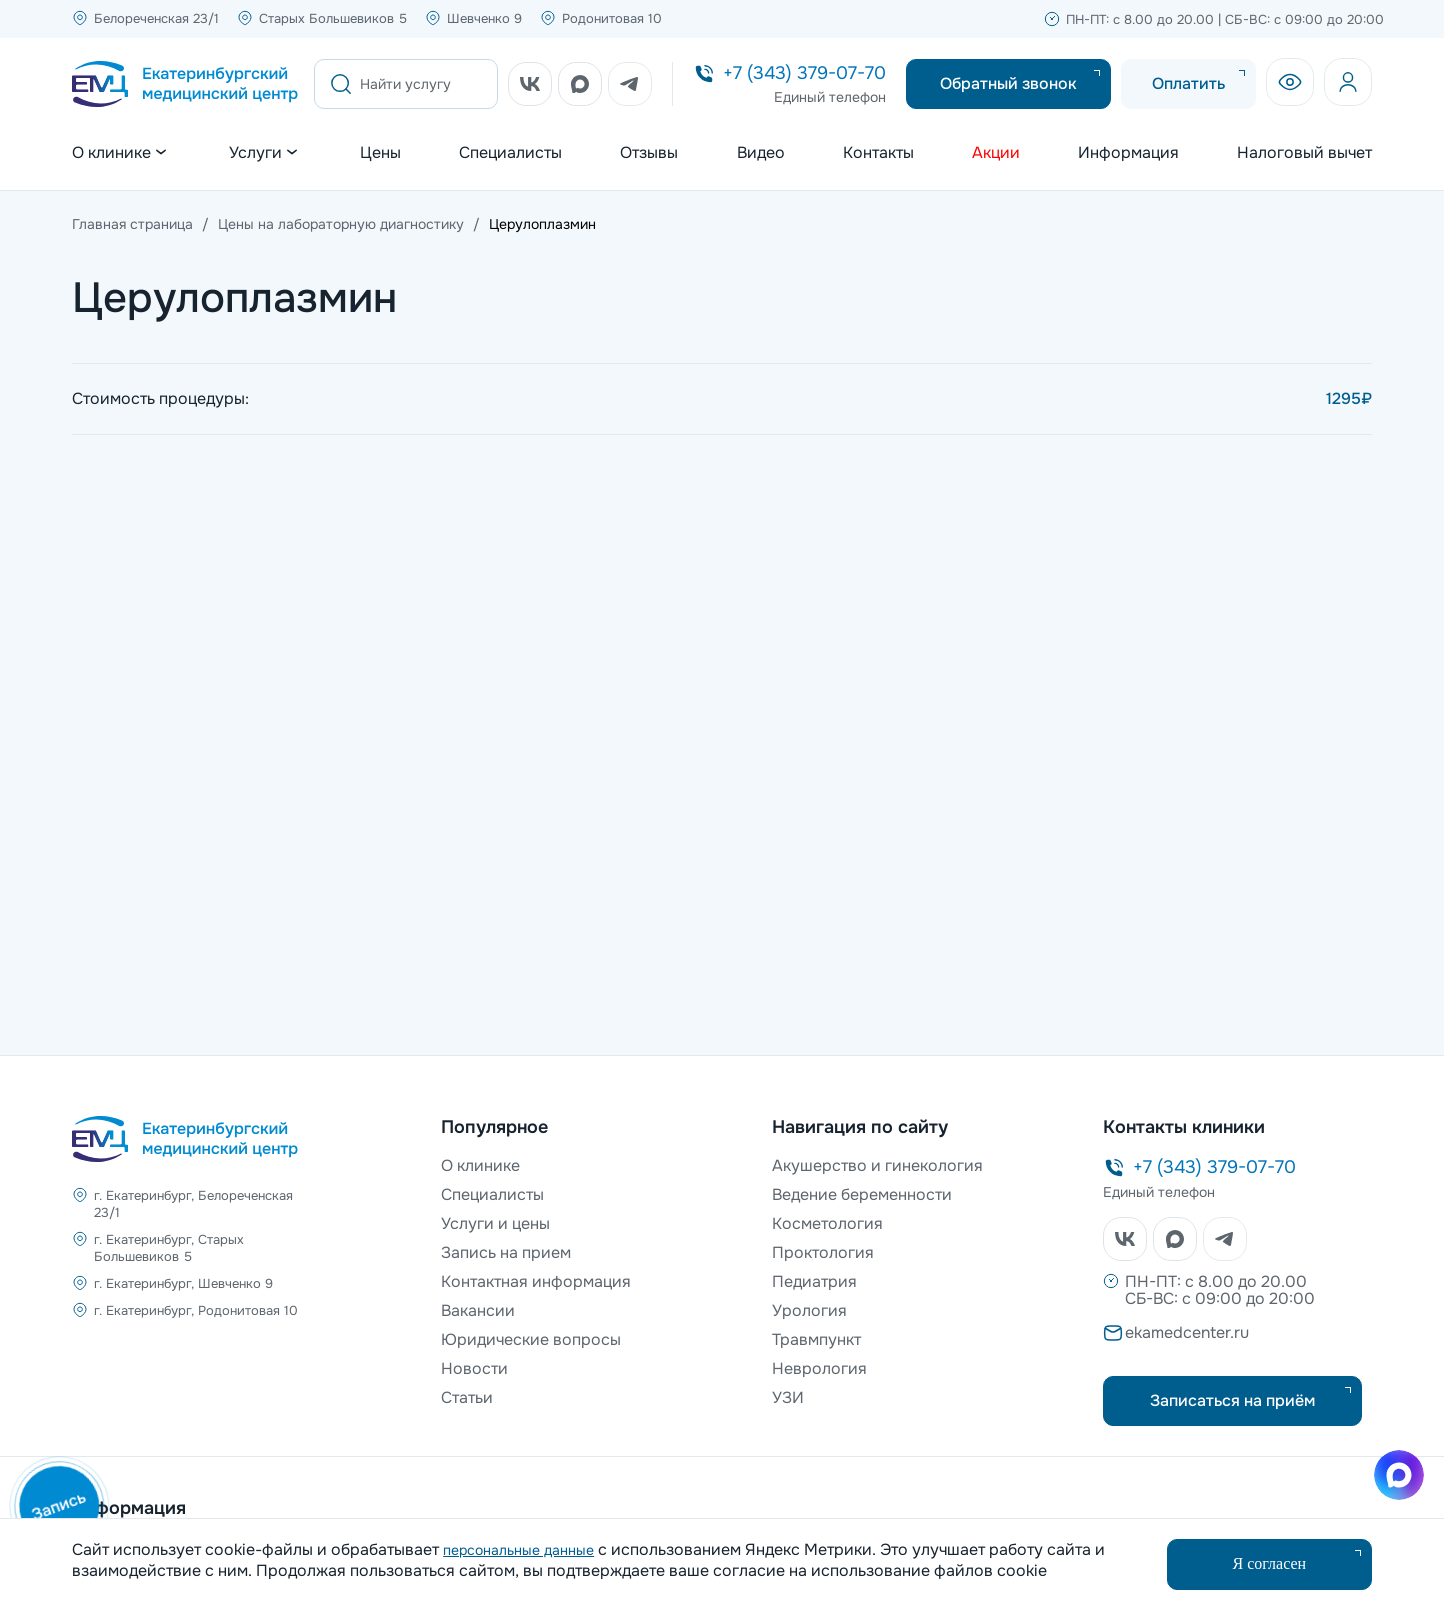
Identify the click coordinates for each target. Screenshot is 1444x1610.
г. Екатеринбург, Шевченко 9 (183, 1283)
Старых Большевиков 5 (333, 18)
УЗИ (788, 1397)
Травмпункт (816, 1339)
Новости (474, 1368)
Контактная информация (536, 1281)
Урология (809, 1310)
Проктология (823, 1252)
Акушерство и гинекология (877, 1165)
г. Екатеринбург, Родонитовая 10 (196, 1310)
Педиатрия (814, 1281)
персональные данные (518, 1550)
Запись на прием (506, 1252)
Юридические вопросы (531, 1339)
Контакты (878, 153)
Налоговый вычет (1304, 153)
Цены (380, 153)
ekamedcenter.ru (1187, 1332)
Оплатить (1188, 83)
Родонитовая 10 (612, 18)
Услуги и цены (495, 1223)
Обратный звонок (1008, 83)
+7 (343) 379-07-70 (804, 73)
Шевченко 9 (484, 18)
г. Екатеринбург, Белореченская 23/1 (193, 1204)
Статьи (467, 1397)
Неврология (819, 1368)
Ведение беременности (862, 1194)
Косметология (827, 1223)
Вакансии (478, 1310)
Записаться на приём (1232, 1400)
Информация (1128, 153)
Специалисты (510, 153)
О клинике (480, 1165)
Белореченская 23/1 (156, 18)
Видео (761, 153)
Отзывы (649, 153)
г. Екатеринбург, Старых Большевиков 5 (169, 1248)
